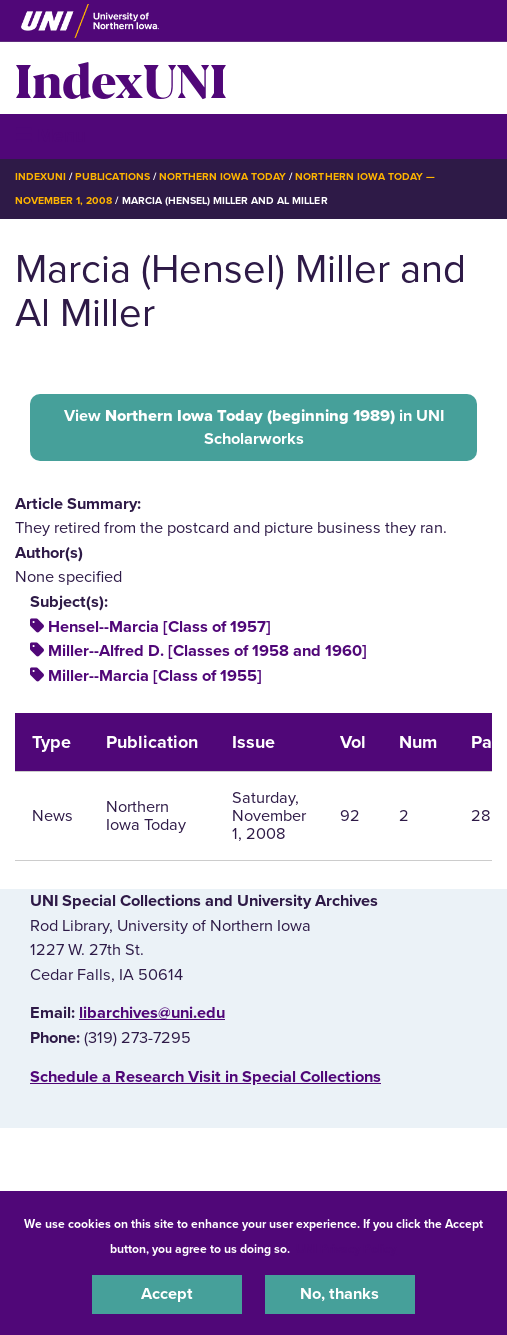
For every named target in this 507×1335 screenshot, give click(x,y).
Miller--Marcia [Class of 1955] (155, 676)
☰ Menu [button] (50, 135)
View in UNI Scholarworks (254, 427)
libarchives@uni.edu (152, 1013)
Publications (112, 176)
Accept (167, 1294)
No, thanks (339, 1294)
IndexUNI (121, 78)
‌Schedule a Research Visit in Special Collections (205, 1077)
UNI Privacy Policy (346, 1249)
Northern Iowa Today (223, 176)
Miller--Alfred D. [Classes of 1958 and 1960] (207, 651)
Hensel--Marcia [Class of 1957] (159, 627)
